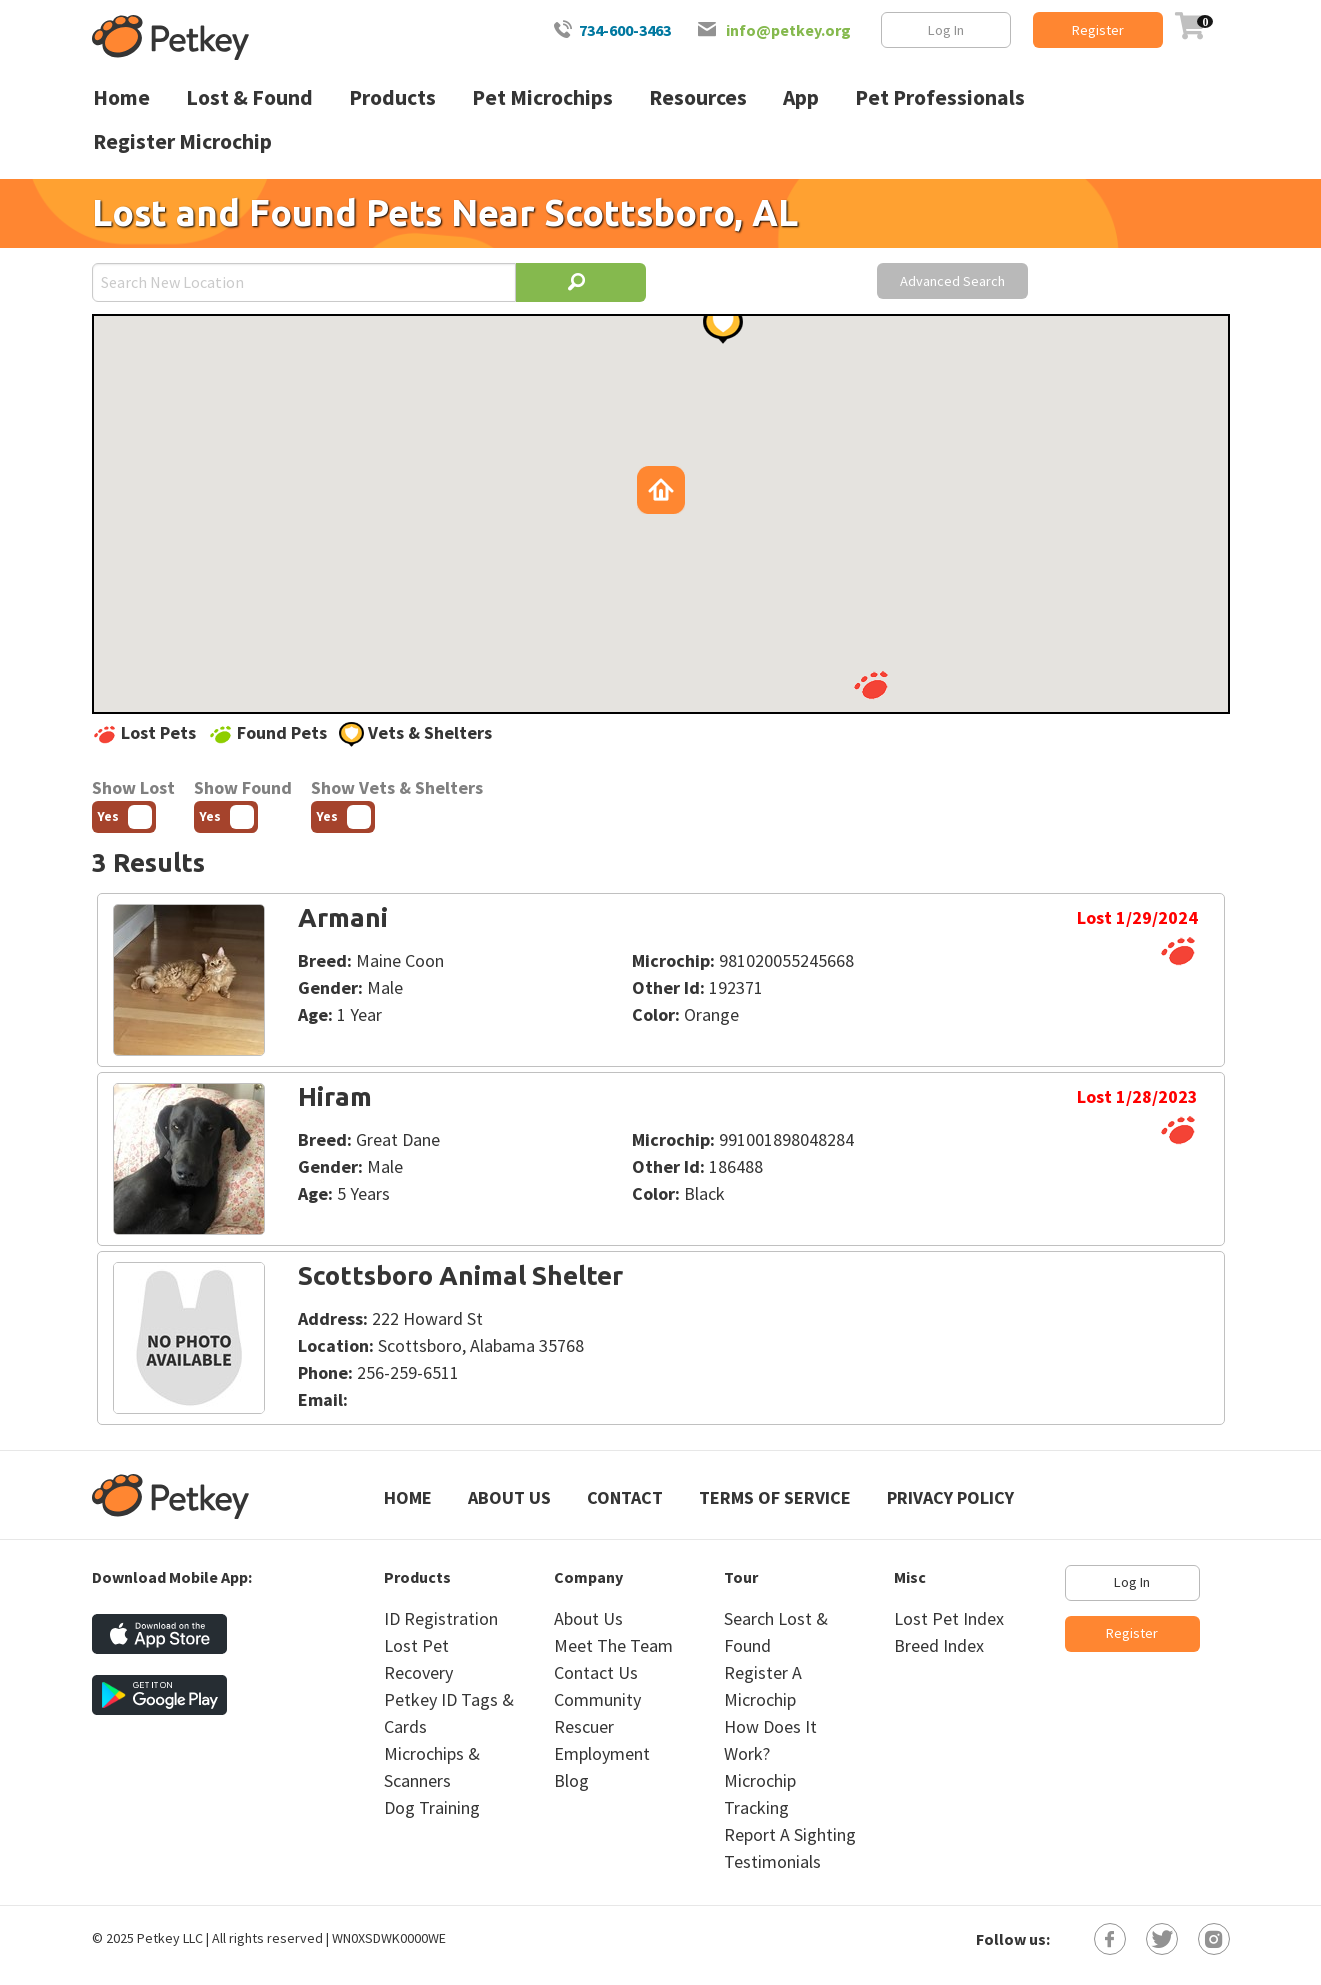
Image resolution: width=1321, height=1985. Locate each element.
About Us (509, 1497)
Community (597, 1699)
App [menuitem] (801, 97)
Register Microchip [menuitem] (182, 141)
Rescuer (584, 1726)
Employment (602, 1753)
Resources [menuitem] (698, 97)
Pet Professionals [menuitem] (940, 97)
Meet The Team (613, 1645)
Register (1098, 30)
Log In (946, 30)
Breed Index (939, 1645)
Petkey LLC (170, 1938)
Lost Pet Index (949, 1618)
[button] (871, 685)
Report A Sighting (790, 1834)
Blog (571, 1780)
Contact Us (596, 1672)
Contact (625, 1497)
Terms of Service (775, 1497)
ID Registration (441, 1618)
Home (408, 1497)
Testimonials (772, 1861)
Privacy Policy (950, 1497)
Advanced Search (952, 281)
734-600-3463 (625, 30)
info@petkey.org (788, 30)
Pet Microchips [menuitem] (542, 97)
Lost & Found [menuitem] (249, 97)
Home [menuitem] (121, 97)
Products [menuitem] (392, 97)
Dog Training (432, 1807)
